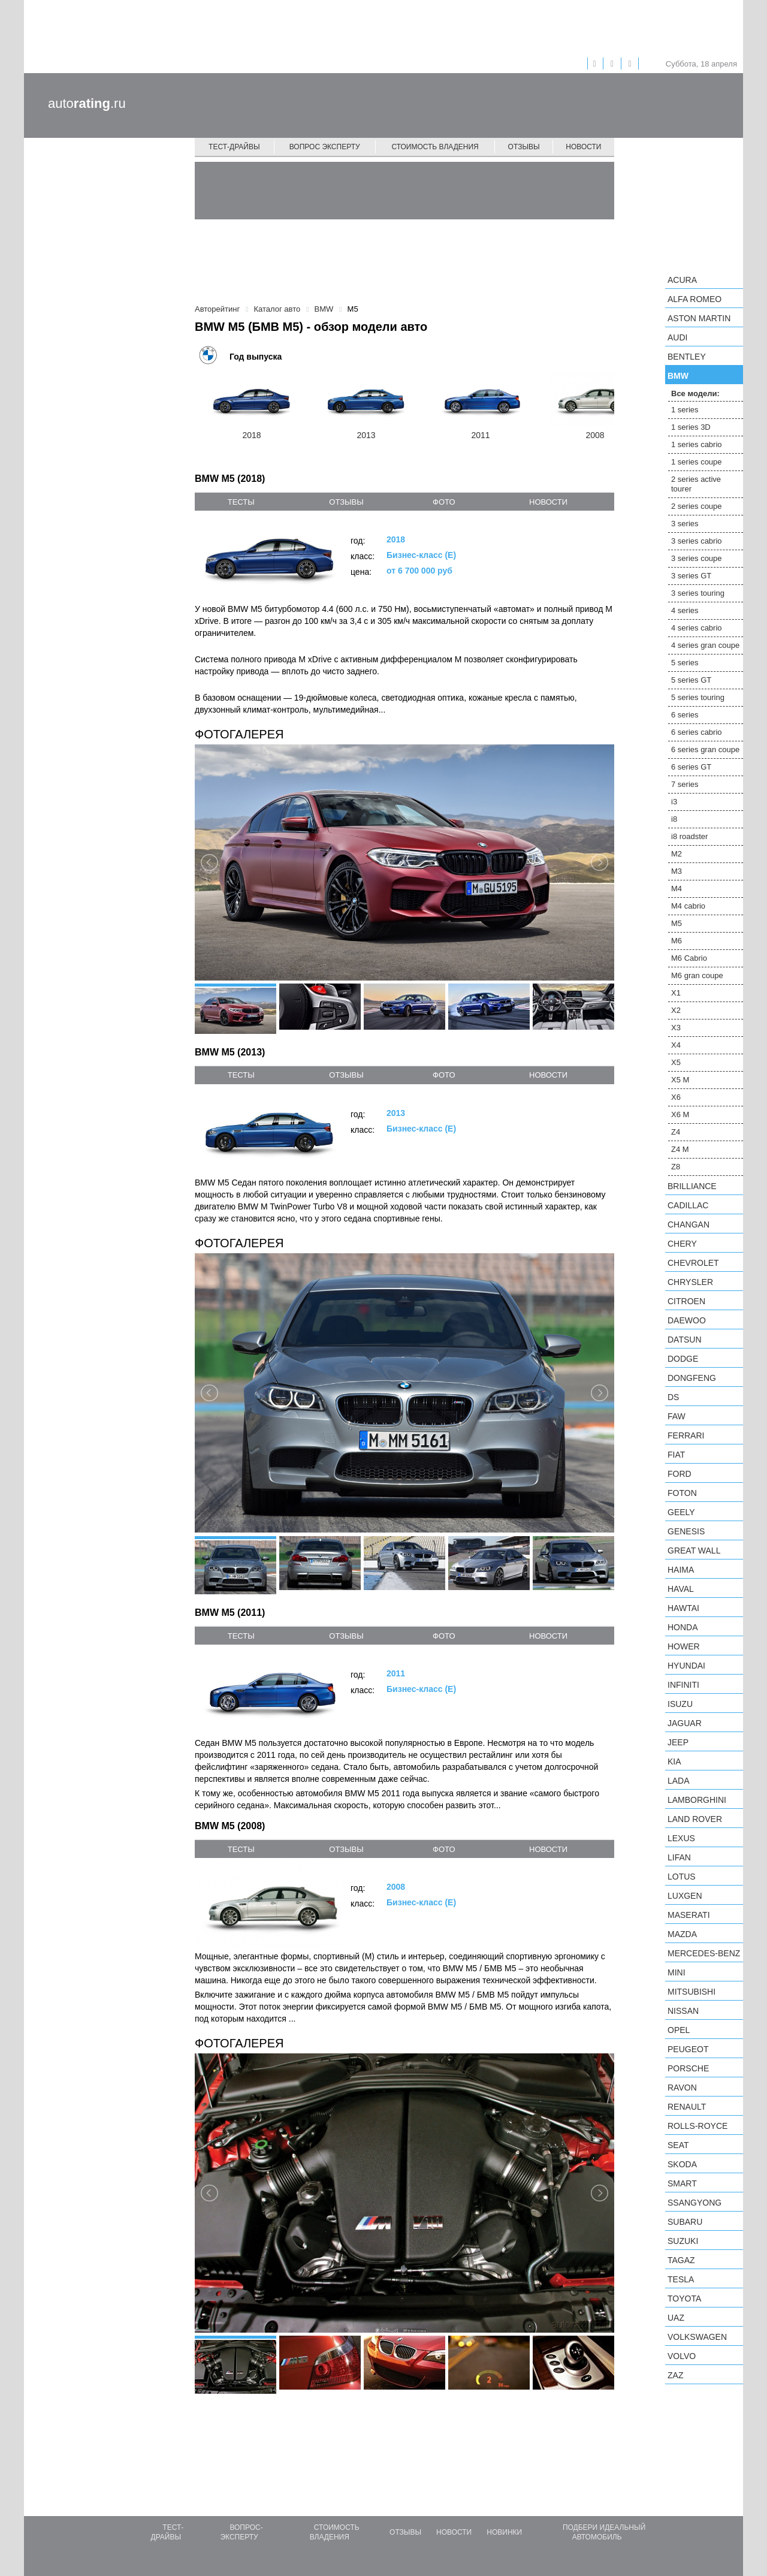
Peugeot (688, 2049)
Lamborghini (697, 1800)
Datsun (685, 1339)
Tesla (681, 2279)
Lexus (681, 1838)
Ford (679, 1474)
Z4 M (680, 1149)
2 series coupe (696, 506)
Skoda (682, 2164)
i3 (674, 801)
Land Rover (695, 1819)
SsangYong (694, 2202)
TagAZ (681, 2260)
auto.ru (87, 103)
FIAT (676, 1454)
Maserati (689, 1915)
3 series (685, 523)
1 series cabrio (696, 444)
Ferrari (686, 1435)
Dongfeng (692, 1378)
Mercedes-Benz (704, 1953)
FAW (677, 1416)
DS (673, 1397)
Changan (688, 1224)
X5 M (680, 1079)
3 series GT (691, 575)
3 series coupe (696, 558)
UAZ (676, 2317)
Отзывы (524, 147)
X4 (676, 1044)
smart (682, 2183)
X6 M (680, 1114)
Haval (681, 1589)
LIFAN (679, 1857)
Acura (682, 280)
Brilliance (692, 1186)
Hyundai (686, 1665)
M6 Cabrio (689, 958)
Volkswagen (697, 2337)
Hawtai (683, 1608)
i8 (674, 819)
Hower (684, 1646)
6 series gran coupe (705, 749)
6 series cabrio (696, 732)
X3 (676, 1027)
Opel (679, 2030)
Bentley (687, 356)
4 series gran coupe (705, 645)
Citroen (686, 1301)
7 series (685, 784)
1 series (685, 409)
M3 (676, 871)
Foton (682, 1493)
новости (548, 501)
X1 (676, 992)
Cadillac (688, 1205)
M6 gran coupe (697, 975)
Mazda (682, 1934)
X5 (676, 1062)
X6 (676, 1097)
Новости (583, 147)
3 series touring (697, 593)
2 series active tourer (696, 484)
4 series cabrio (696, 627)
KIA (674, 1761)
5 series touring (697, 697)
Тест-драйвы (234, 147)
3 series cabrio (696, 540)
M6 (676, 940)
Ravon (682, 2087)
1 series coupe (696, 461)
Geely (681, 1512)
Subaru (685, 2222)
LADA (679, 1780)
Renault (687, 2107)
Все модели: (695, 393)
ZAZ (675, 2375)
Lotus (682, 1876)
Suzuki (683, 2241)
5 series (685, 662)
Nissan (683, 2011)
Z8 (675, 1166)
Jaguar (685, 1723)
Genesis (686, 1531)
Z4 (675, 1131)
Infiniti (683, 1685)
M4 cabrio (688, 905)
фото (444, 501)
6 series (685, 714)
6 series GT (691, 766)
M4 (676, 888)
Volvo (682, 2356)
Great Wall (694, 1550)
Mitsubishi (691, 1991)
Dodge (683, 1359)
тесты (241, 501)
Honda (683, 1627)
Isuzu (680, 1704)
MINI (677, 1972)
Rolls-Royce (697, 2126)
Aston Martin (699, 318)
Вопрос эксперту (324, 147)
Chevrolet (693, 1263)
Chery (682, 1243)
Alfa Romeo (694, 299)
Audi (677, 337)
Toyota (684, 2298)
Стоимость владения (434, 147)
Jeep (678, 1742)
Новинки (504, 2532)
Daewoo (687, 1320)
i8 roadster (689, 836)
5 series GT (691, 679)
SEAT (678, 2145)
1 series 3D (691, 427)
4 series (685, 610)
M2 (676, 853)
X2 (676, 1010)
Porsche (688, 2068)
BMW (678, 376)
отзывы (346, 501)
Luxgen (685, 1896)
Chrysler (690, 1282)
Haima (681, 1569)
